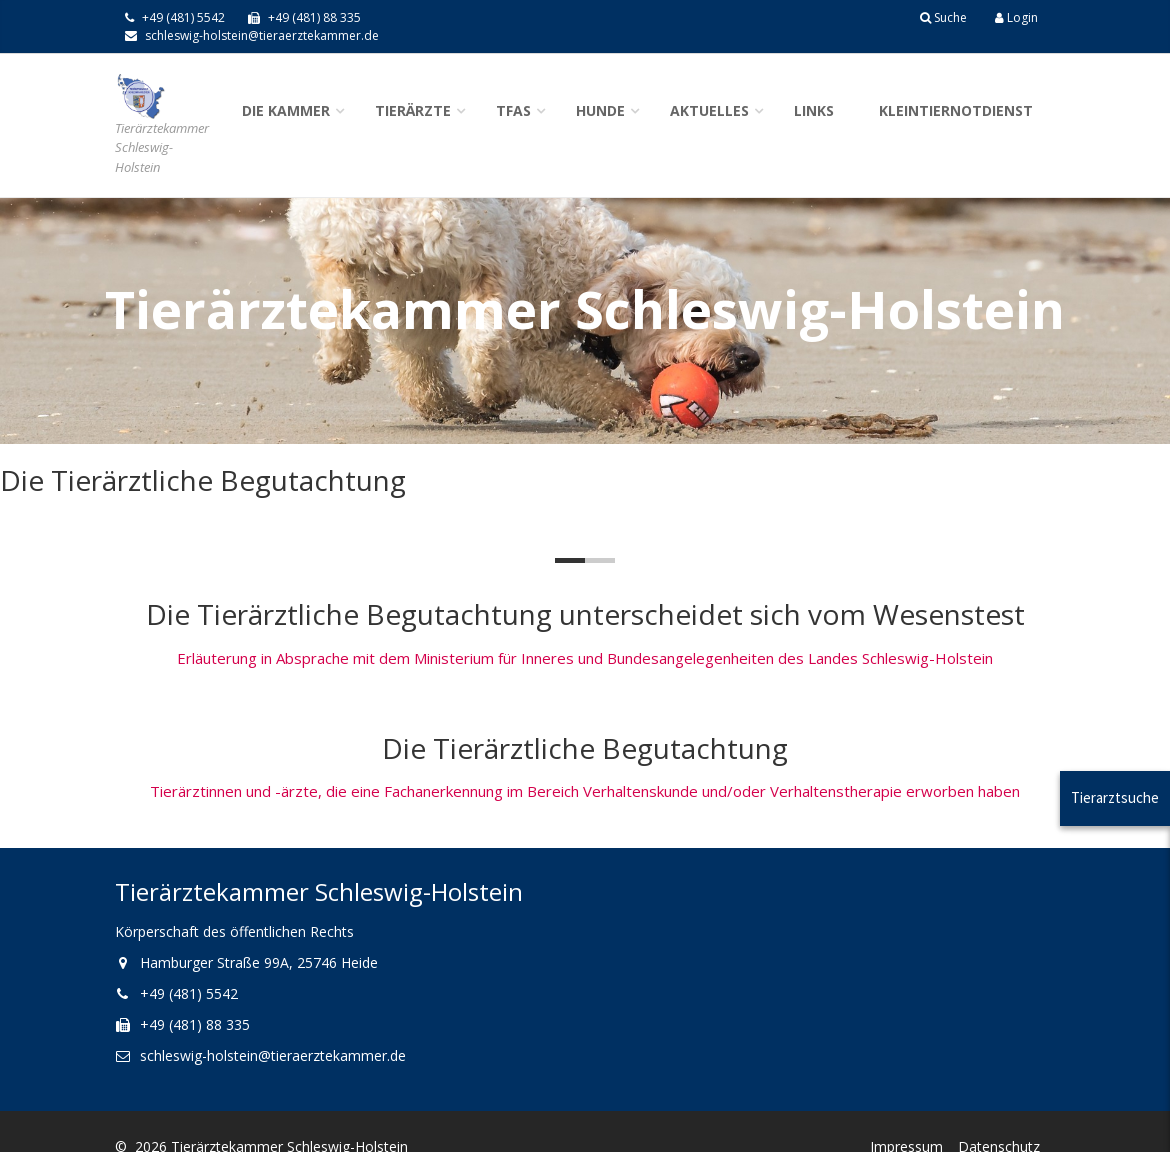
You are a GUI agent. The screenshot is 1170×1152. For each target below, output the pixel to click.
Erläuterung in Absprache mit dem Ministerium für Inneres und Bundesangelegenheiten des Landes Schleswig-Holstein (585, 658)
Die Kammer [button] (286, 110)
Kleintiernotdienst (956, 110)
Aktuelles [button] (709, 110)
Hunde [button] (600, 110)
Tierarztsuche (1115, 797)
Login (1016, 17)
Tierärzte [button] (413, 110)
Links (814, 110)
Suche (943, 17)
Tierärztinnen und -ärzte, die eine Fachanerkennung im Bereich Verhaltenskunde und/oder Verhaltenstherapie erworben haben (585, 791)
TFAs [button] (513, 110)
